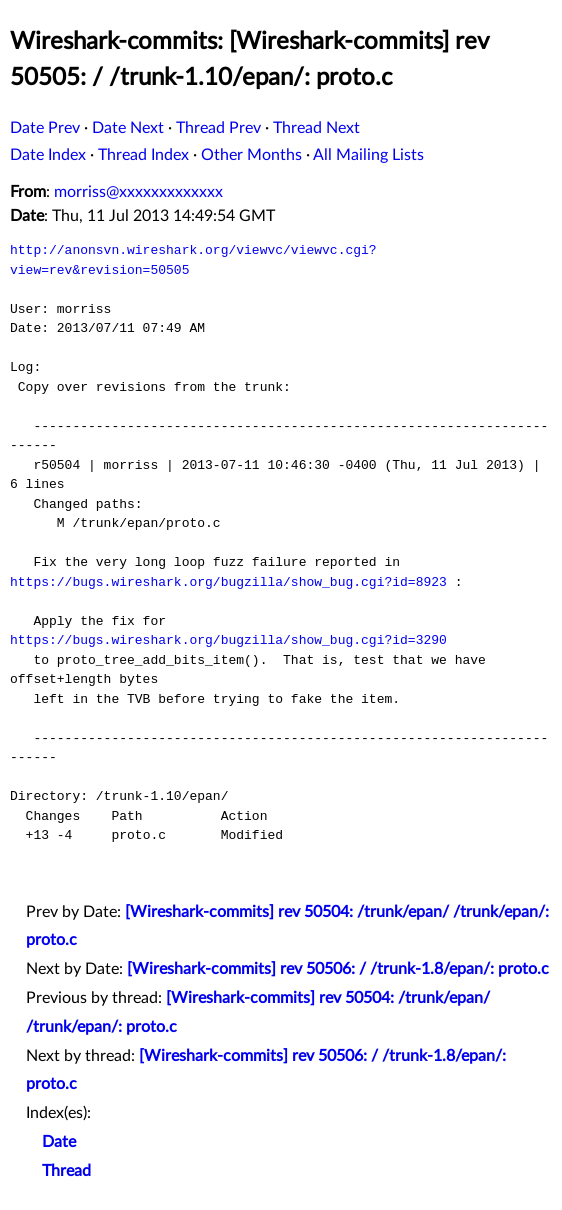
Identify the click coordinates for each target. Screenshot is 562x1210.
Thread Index (143, 155)
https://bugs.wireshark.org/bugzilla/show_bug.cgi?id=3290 (228, 640)
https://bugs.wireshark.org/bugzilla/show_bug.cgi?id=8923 (228, 582)
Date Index (48, 155)
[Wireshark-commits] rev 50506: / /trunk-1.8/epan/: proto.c (338, 969)
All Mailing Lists (368, 155)
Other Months (251, 155)
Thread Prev (218, 128)
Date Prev (45, 128)
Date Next (128, 128)
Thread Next (316, 128)
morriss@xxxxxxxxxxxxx (138, 192)
